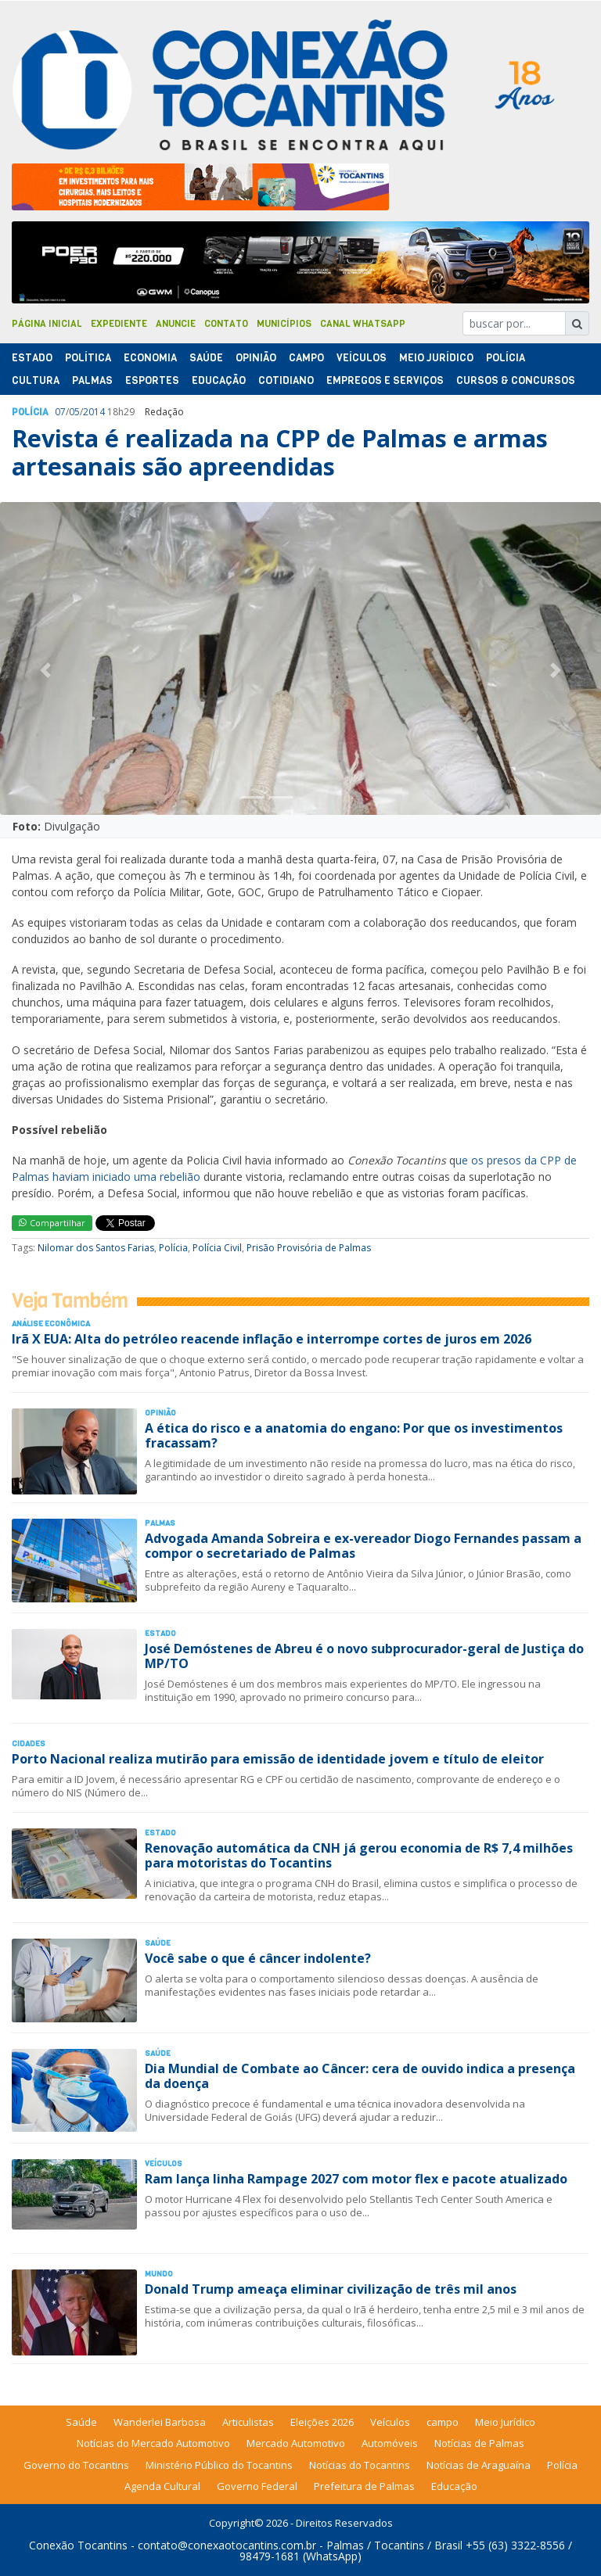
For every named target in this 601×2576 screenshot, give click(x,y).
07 (60, 411)
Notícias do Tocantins (359, 2465)
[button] (45, 670)
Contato (226, 324)
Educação (219, 380)
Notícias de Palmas (479, 2443)
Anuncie (176, 324)
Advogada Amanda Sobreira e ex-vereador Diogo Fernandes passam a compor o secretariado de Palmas (363, 1546)
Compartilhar (52, 1223)
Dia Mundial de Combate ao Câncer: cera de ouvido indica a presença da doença (360, 2076)
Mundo (159, 2274)
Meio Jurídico (436, 357)
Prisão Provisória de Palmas (309, 1247)
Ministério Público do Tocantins (219, 2465)
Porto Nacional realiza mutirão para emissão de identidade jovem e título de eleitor (278, 1758)
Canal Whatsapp (362, 324)
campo (442, 2422)
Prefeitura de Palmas (364, 2486)
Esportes (152, 380)
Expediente (119, 324)
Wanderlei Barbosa (159, 2422)
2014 (94, 411)
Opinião (256, 357)
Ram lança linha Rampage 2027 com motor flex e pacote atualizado (356, 2178)
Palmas (92, 380)
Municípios (284, 324)
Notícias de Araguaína (478, 2465)
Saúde (206, 357)
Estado (32, 357)
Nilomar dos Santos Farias (96, 1247)
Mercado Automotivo (296, 2443)
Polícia (173, 1247)
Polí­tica (88, 357)
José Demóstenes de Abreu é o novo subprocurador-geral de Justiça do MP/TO (364, 1656)
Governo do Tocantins (76, 2465)
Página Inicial (47, 324)
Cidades (28, 1743)
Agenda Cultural (162, 2486)
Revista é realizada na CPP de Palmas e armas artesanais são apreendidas (280, 452)
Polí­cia (505, 357)
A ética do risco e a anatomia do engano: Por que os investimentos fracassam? (354, 1435)
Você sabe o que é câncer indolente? (258, 1958)
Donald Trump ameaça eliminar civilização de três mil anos (330, 2289)
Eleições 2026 (322, 2422)
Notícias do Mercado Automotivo (153, 2443)
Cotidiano (286, 380)
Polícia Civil (217, 1247)
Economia (150, 357)
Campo (306, 357)
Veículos (361, 357)
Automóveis (390, 2443)
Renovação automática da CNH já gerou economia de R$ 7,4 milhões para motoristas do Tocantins (359, 1855)
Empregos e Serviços (385, 380)
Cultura (35, 380)
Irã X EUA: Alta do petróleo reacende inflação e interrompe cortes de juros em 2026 (271, 1338)
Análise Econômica (51, 1323)
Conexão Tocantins (78, 2545)
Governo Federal (257, 2486)
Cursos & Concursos (515, 380)
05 (74, 411)
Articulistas (248, 2422)
